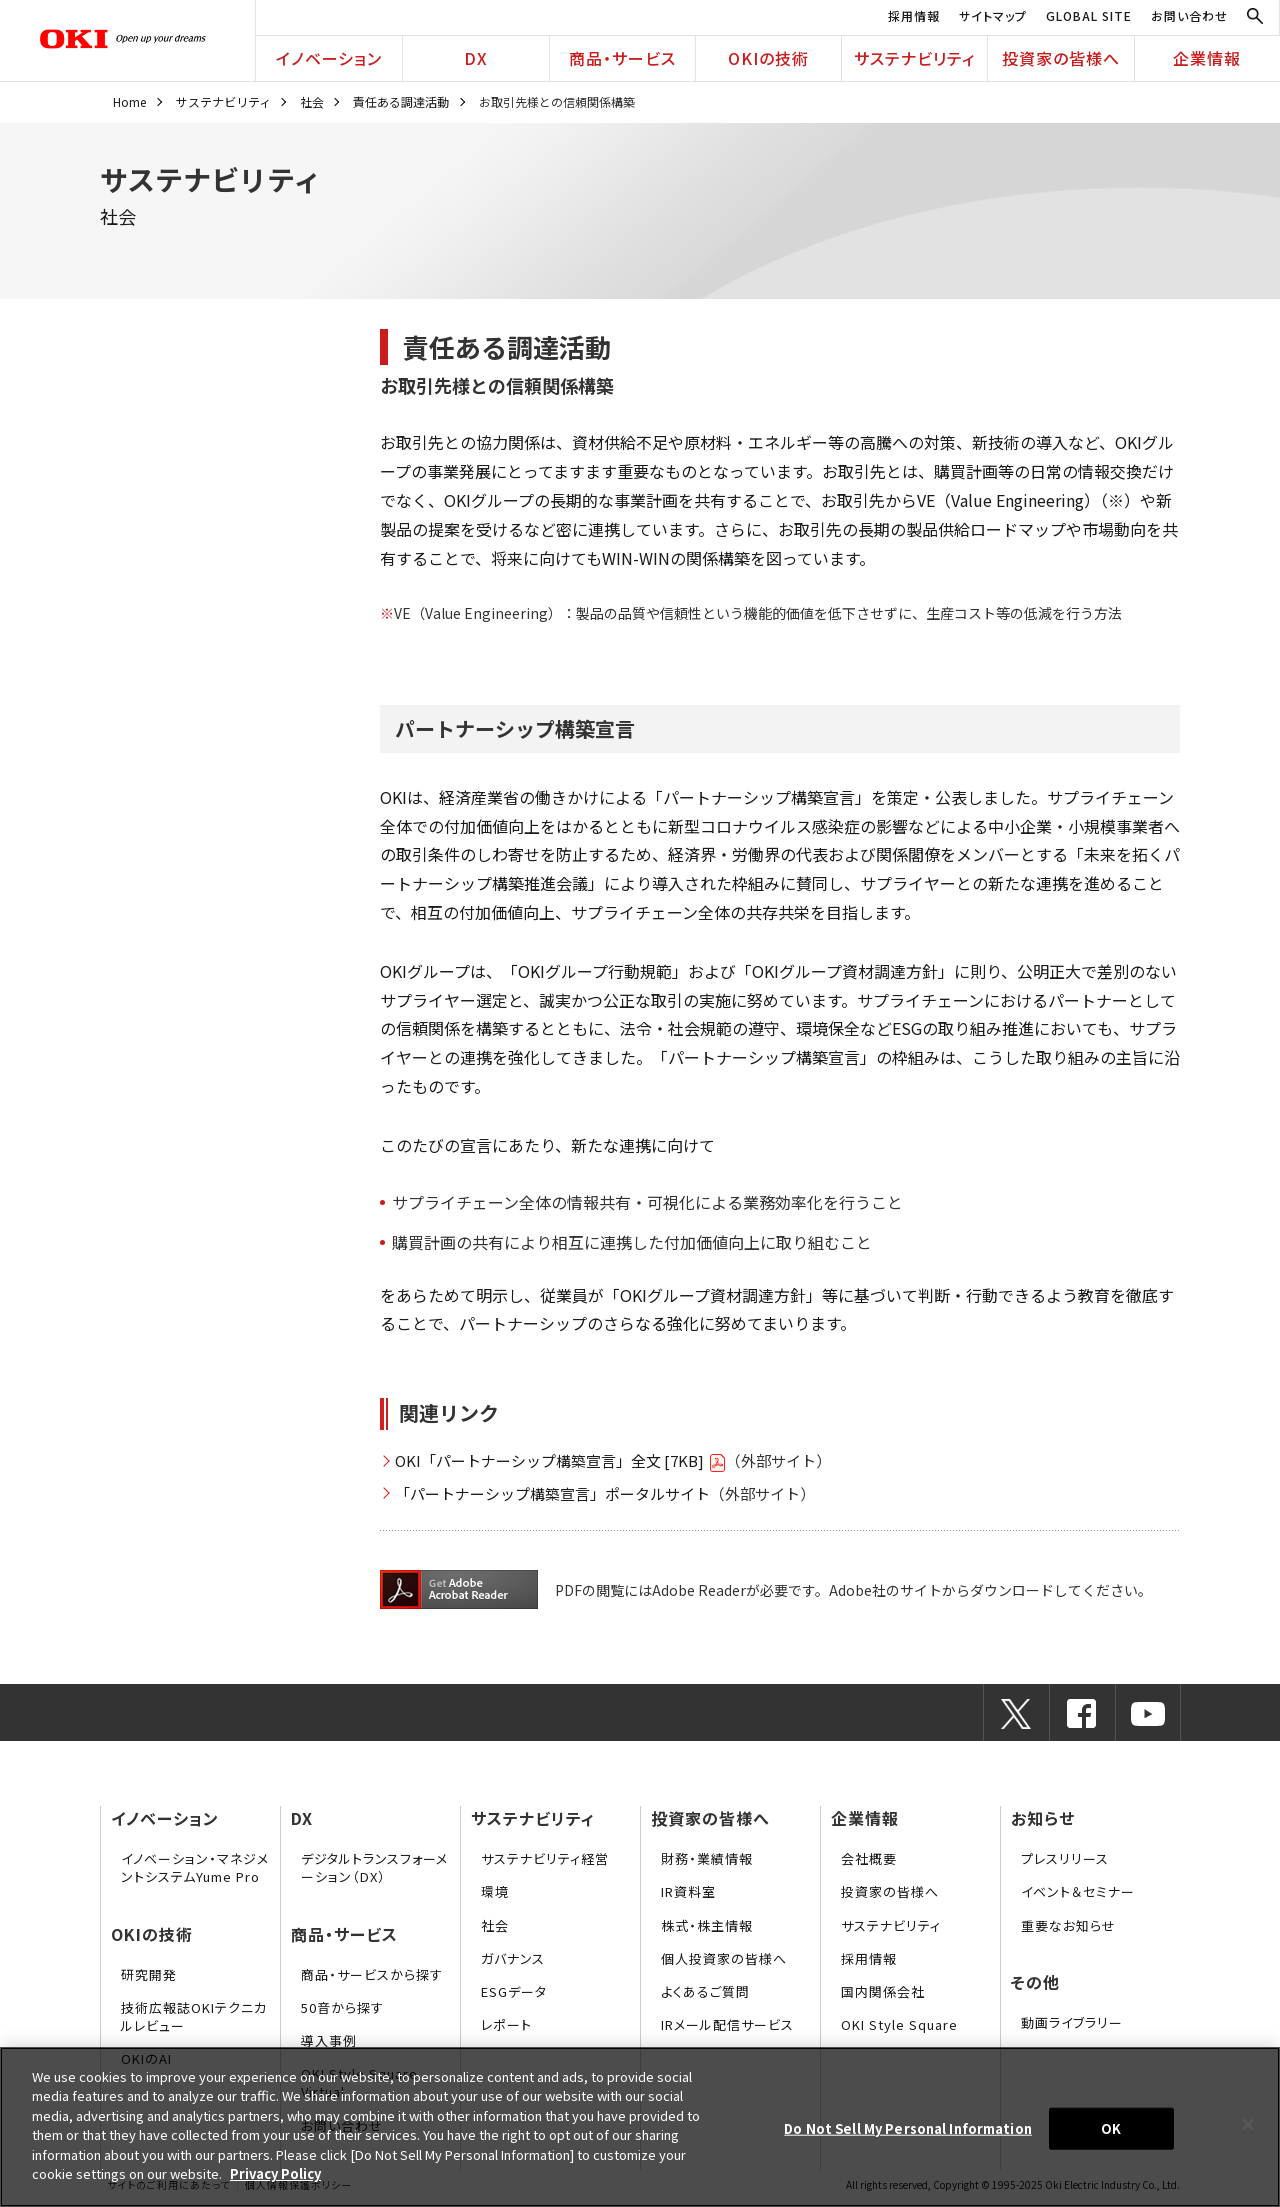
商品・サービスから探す (372, 1974)
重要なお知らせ (1068, 1925)
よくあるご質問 (705, 1991)
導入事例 (329, 2040)
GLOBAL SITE (1089, 15)
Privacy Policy (275, 2173)
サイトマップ (993, 15)
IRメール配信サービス (727, 2024)
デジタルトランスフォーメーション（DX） (374, 1867)
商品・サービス (622, 58)
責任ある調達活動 (401, 101)
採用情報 (914, 15)
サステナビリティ (914, 58)
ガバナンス (513, 1958)
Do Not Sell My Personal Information (908, 2128)
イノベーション (329, 58)
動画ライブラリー (1072, 2022)
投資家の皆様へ (1061, 58)
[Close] (1248, 2124)
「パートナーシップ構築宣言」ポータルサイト (552, 1493)
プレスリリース (1065, 1858)
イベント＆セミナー (1078, 1891)
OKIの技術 (768, 58)
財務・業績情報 (707, 1858)
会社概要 (869, 1858)
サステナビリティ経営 (545, 1858)
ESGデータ (514, 1991)
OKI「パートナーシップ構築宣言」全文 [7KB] (560, 1461)
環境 (495, 1891)
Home (129, 101)
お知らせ (1043, 1818)
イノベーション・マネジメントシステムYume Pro (195, 1867)
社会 (312, 101)
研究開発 (149, 1974)
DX (476, 58)
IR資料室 (688, 1891)
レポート (506, 2024)
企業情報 (1207, 58)
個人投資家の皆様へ (724, 1958)
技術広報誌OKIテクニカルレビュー (194, 2016)
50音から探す (342, 2007)
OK (1111, 2128)
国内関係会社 (883, 1991)
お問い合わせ (1189, 15)
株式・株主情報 (707, 1925)
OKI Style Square (899, 2024)
